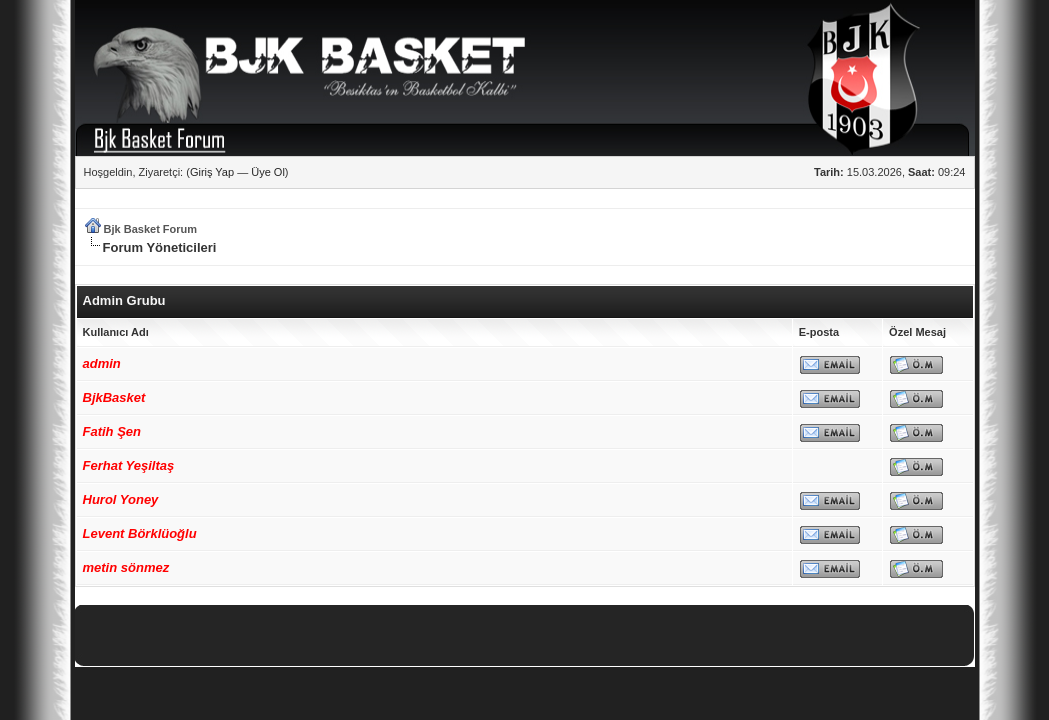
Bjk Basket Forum (151, 229)
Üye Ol (268, 172)
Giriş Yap (212, 172)
